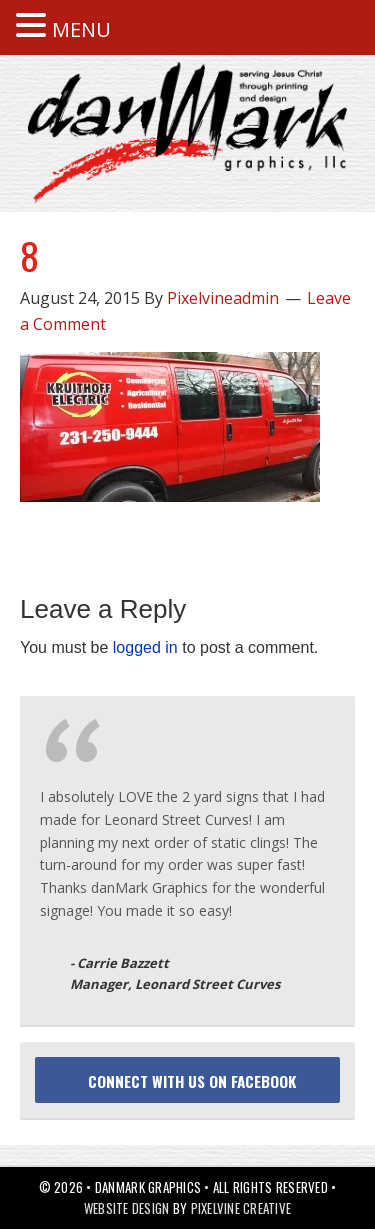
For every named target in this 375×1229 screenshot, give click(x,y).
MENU (81, 29)
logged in (145, 647)
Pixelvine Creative (241, 1208)
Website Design (127, 1208)
